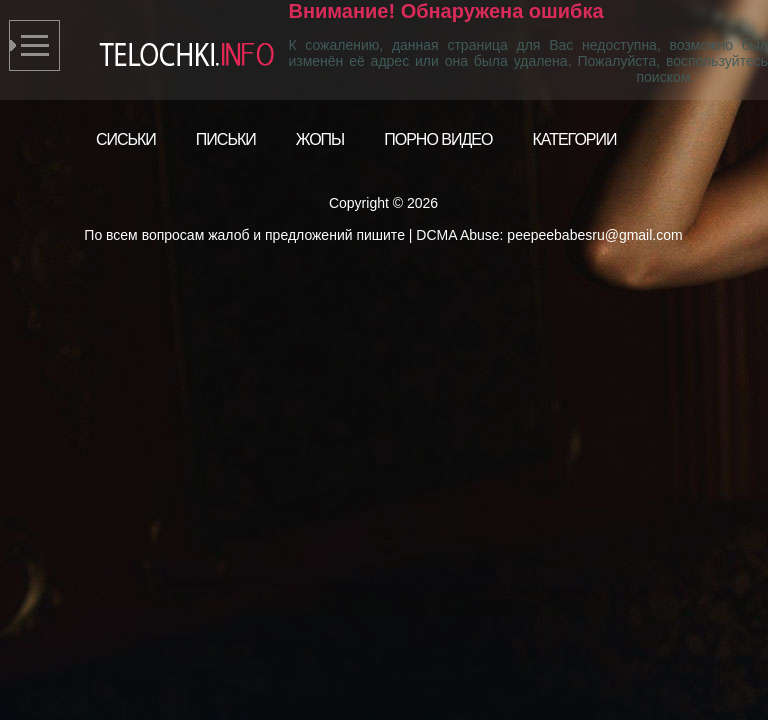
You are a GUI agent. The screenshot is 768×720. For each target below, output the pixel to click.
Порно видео (438, 139)
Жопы (320, 139)
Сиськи (126, 139)
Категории (574, 139)
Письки (226, 139)
